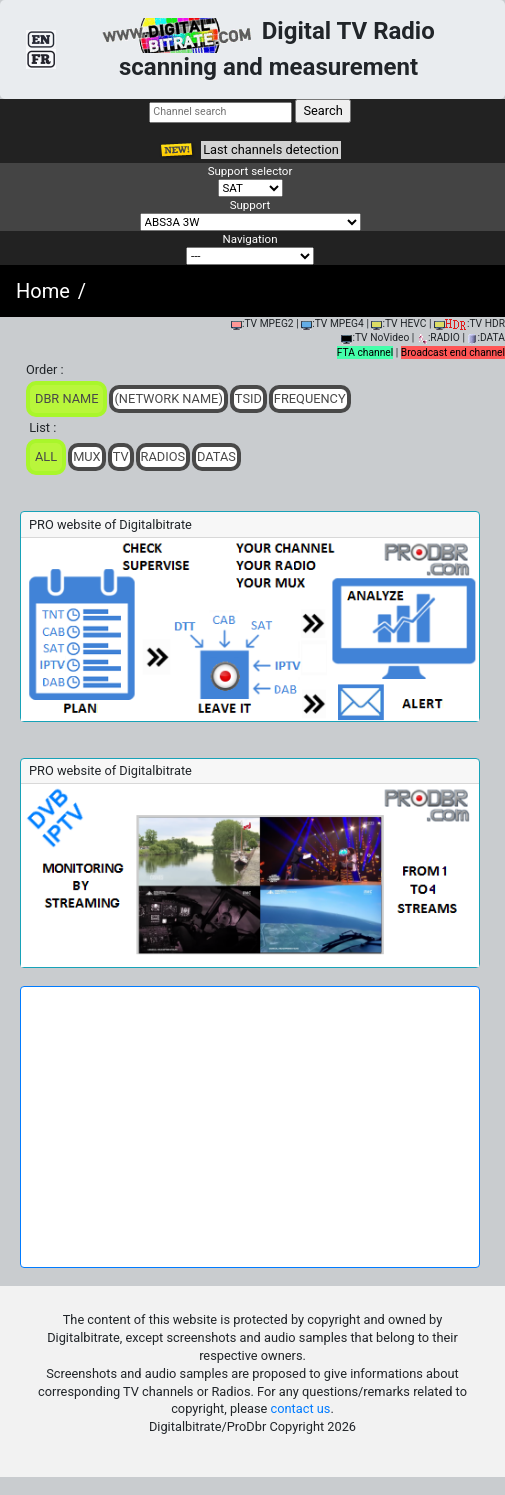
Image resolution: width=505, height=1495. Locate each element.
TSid (248, 398)
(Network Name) (168, 398)
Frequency (310, 398)
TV (121, 456)
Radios (163, 456)
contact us (301, 1408)
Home (43, 291)
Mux (87, 456)
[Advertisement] (250, 1127)
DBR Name (66, 398)
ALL (46, 456)
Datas (216, 456)
